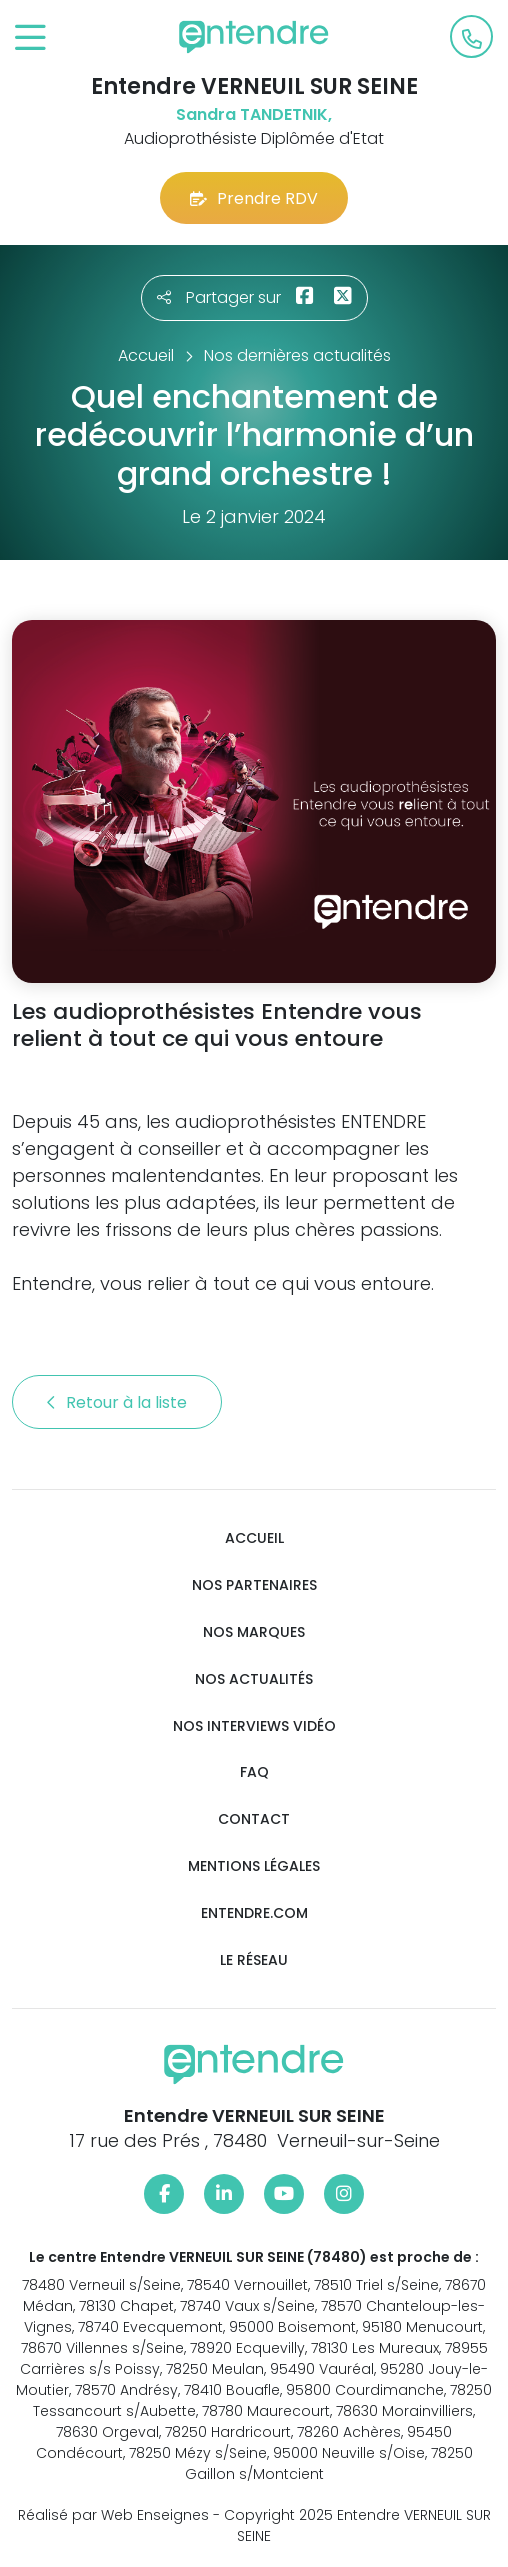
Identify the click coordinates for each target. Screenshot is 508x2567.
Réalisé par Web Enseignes (113, 2515)
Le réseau (254, 1960)
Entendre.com (254, 1913)
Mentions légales (254, 1866)
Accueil (254, 1538)
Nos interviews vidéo (254, 1726)
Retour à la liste (117, 1402)
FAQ (254, 1772)
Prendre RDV (254, 198)
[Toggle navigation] (30, 38)
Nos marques (254, 1632)
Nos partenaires (254, 1585)
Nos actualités (254, 1679)
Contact (254, 1819)
